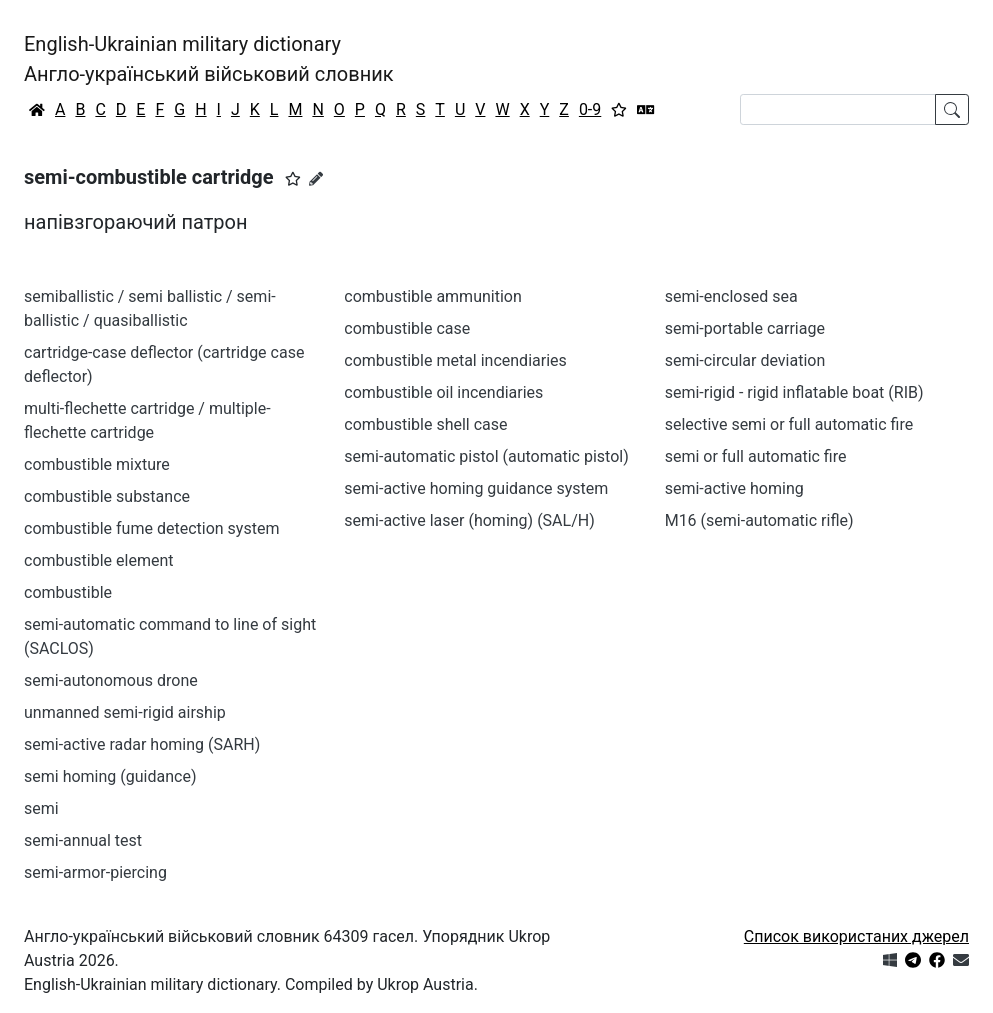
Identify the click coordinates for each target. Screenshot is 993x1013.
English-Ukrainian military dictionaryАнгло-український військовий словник (209, 59)
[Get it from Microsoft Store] (890, 960)
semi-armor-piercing (95, 872)
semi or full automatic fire (756, 456)
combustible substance (107, 496)
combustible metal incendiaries (455, 360)
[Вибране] (619, 110)
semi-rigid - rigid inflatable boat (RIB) (794, 392)
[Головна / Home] (37, 110)
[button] (293, 179)
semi (41, 808)
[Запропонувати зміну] (316, 179)
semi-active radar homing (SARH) (142, 744)
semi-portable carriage (745, 328)
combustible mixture (97, 464)
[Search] (838, 109)
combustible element (99, 560)
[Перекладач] (646, 110)
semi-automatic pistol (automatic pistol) (486, 456)
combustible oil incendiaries (443, 392)
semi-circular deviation (745, 360)
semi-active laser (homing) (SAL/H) (469, 520)
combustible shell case (425, 424)
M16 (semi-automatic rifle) (759, 520)
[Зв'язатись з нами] (961, 960)
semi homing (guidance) (110, 776)
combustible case (407, 328)
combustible (68, 592)
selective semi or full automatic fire (789, 424)
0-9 (590, 109)
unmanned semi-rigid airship (125, 712)
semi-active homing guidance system (476, 488)
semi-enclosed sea (731, 296)
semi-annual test (83, 840)
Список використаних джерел (856, 936)
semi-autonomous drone (111, 680)
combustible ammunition (432, 296)
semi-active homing (734, 488)
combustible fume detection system (151, 528)
